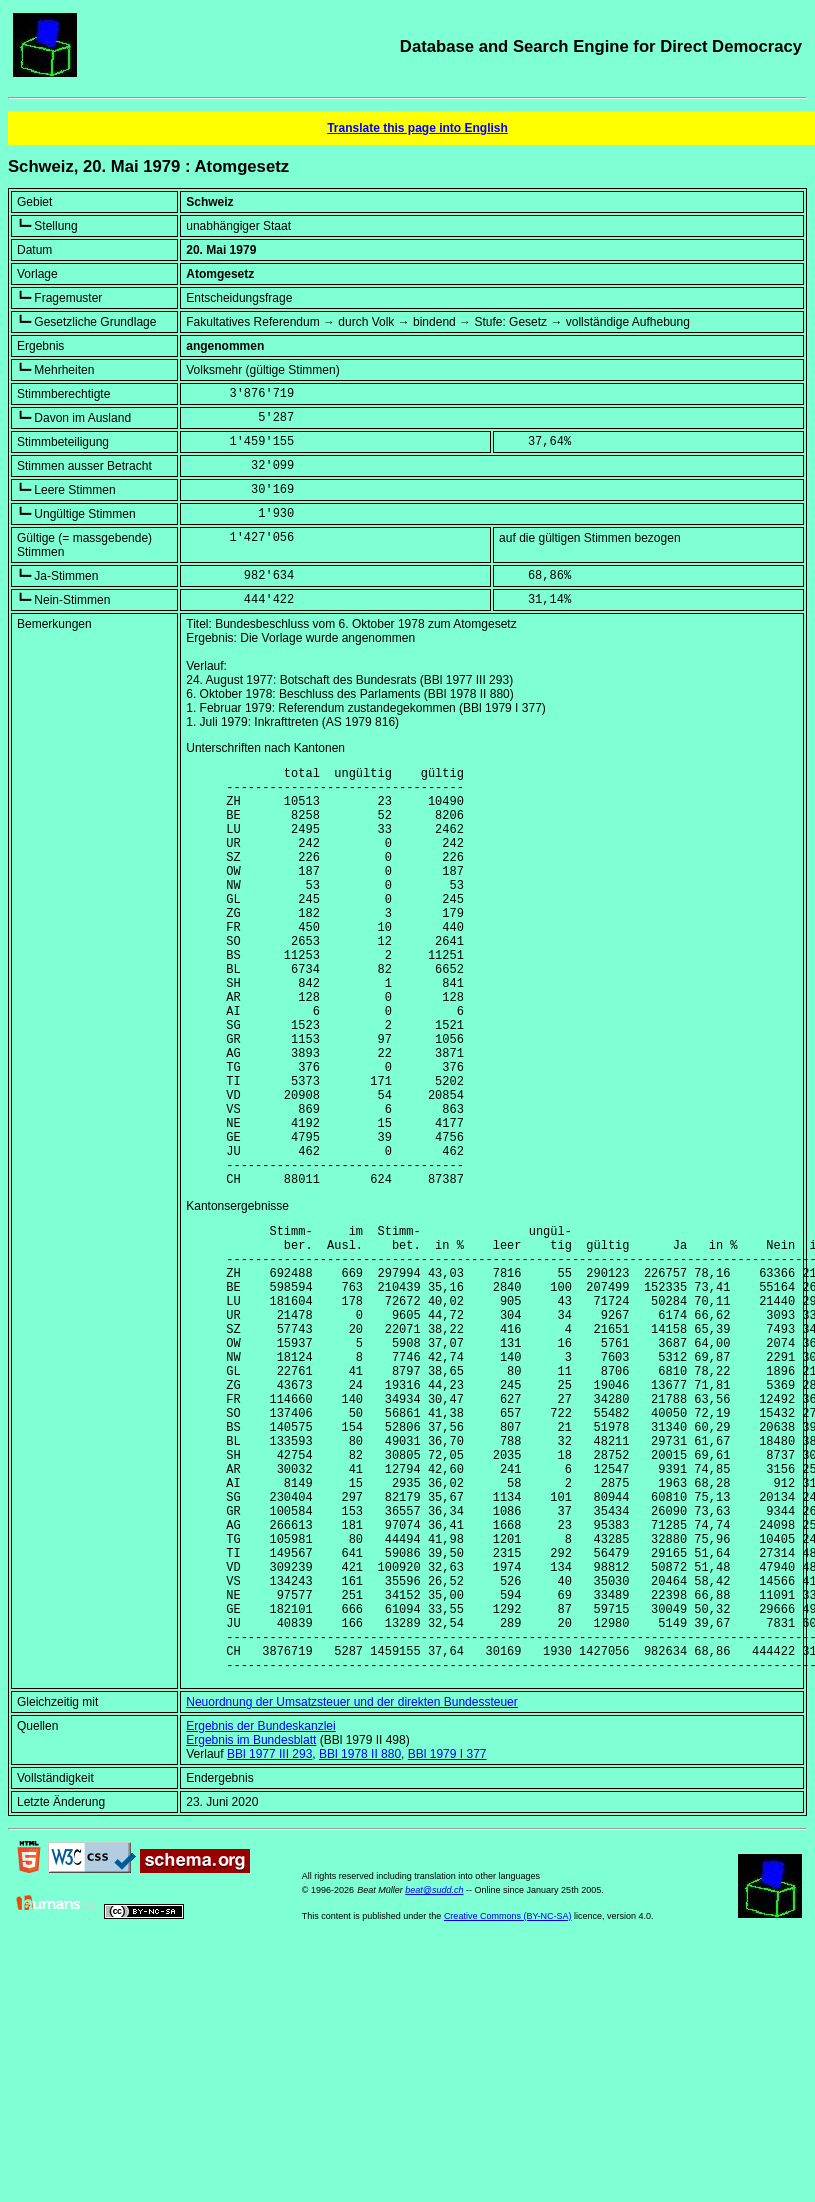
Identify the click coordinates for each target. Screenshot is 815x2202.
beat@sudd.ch (434, 2076)
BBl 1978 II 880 (360, 1940)
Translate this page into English (417, 128)
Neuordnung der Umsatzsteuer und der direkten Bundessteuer (352, 1888)
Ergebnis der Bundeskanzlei (260, 1912)
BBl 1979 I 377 (447, 1940)
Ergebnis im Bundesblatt (251, 1926)
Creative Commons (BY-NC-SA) (508, 2102)
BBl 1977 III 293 (269, 1940)
